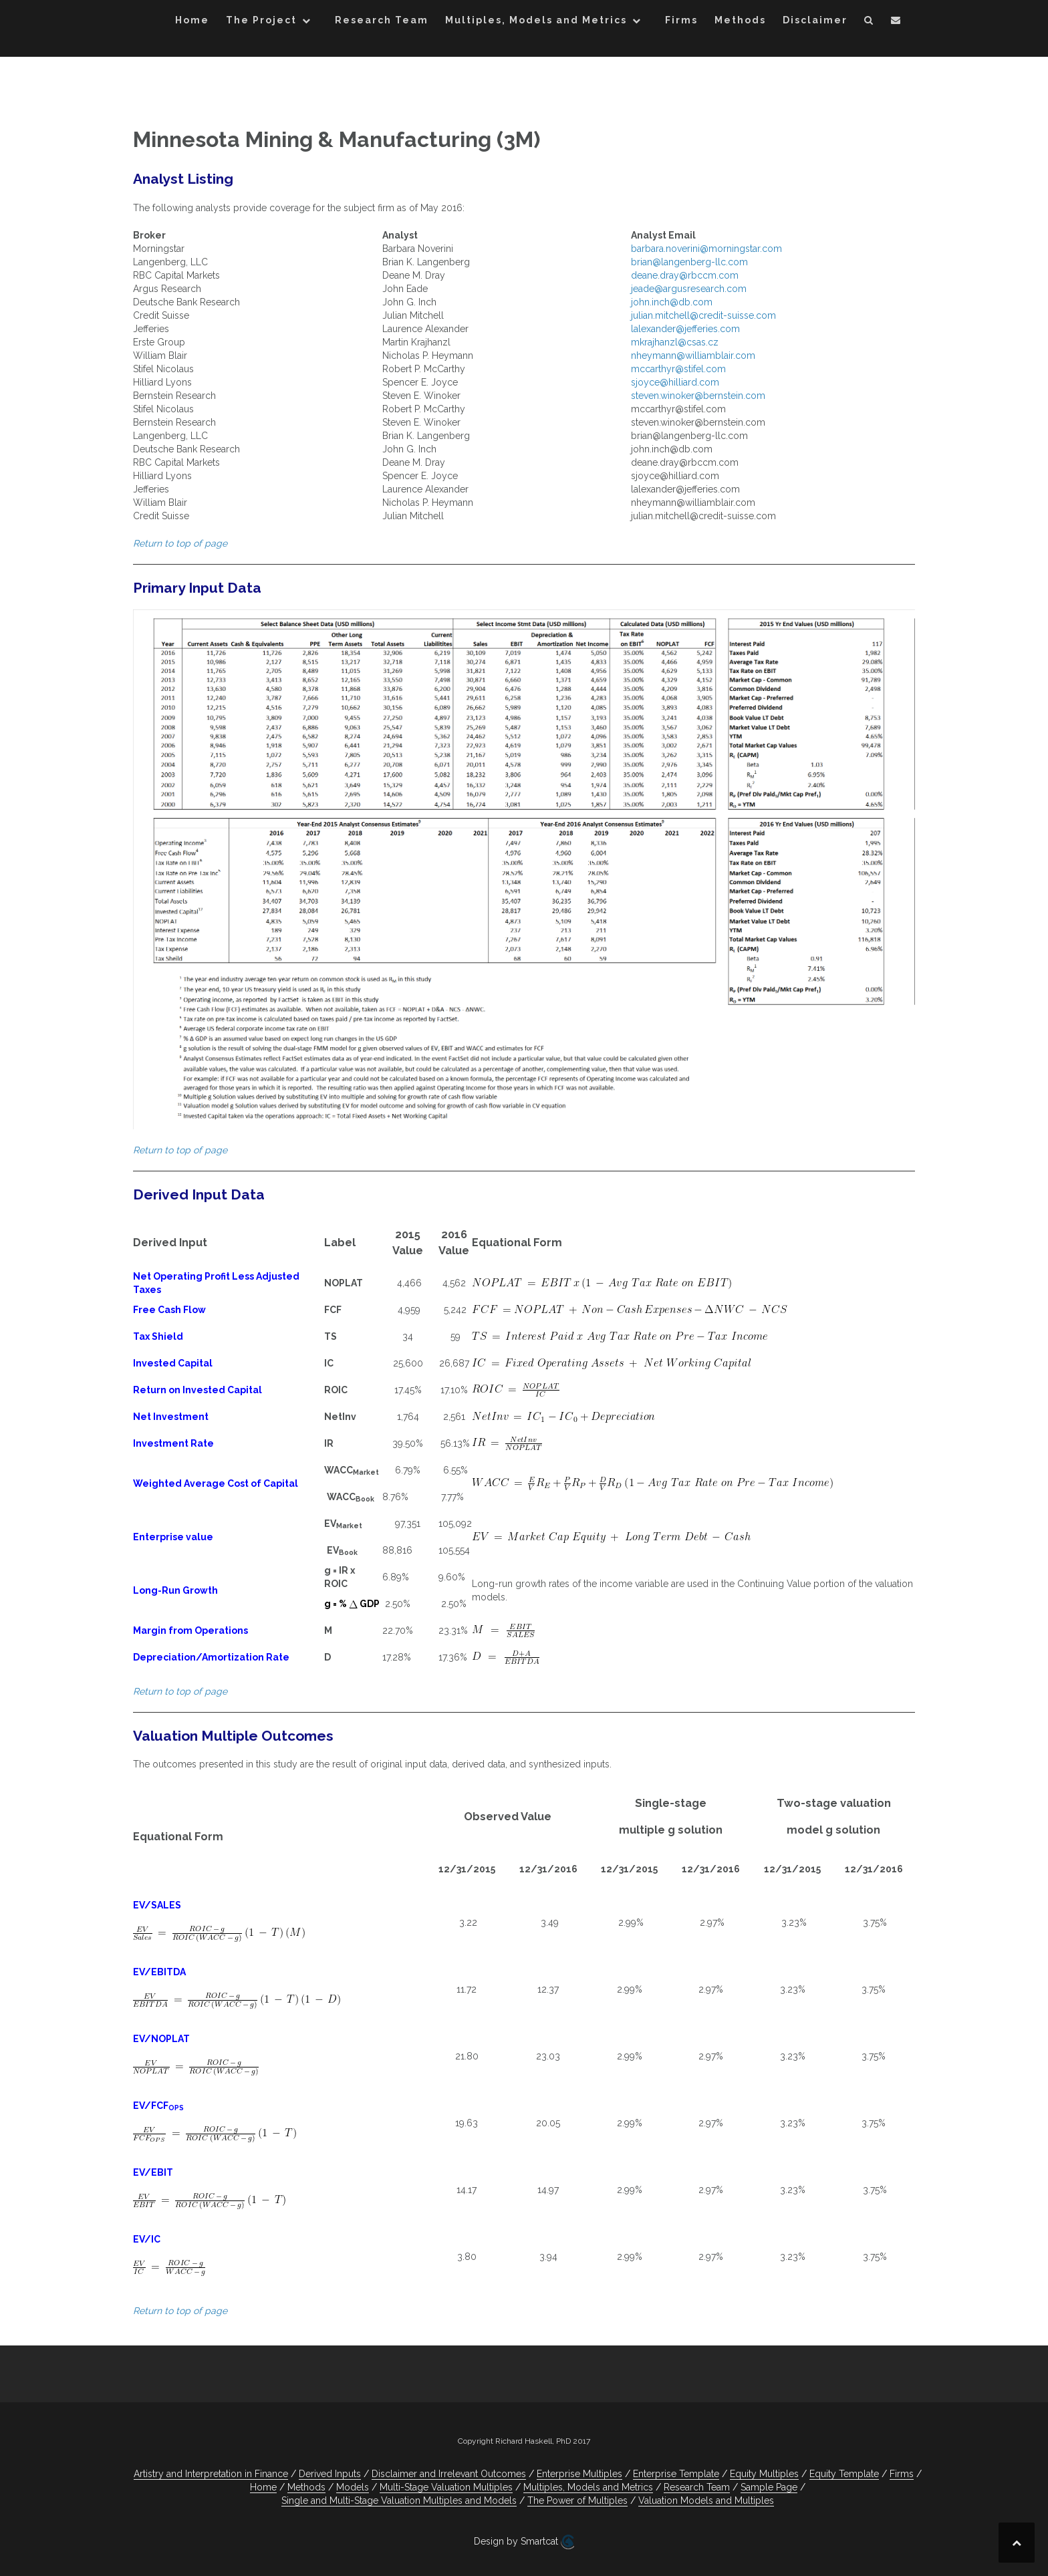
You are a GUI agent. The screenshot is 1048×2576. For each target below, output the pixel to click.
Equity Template (844, 2473)
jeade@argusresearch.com (689, 288)
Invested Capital (173, 1363)
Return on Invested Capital (197, 1390)
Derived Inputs (330, 2473)
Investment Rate (173, 1443)
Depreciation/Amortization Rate (211, 1657)
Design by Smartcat (524, 2542)
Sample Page (769, 2487)
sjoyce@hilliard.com (675, 382)
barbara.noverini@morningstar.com (706, 248)
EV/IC (146, 2239)
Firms (681, 20)
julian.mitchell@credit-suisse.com (703, 315)
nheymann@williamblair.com (693, 355)
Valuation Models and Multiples (706, 2500)
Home (192, 20)
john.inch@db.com (671, 302)
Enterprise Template (676, 2473)
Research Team (381, 20)
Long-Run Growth (175, 1590)
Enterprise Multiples (579, 2473)
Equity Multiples (764, 2473)
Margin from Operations (190, 1630)
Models (352, 2487)
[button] (869, 22)
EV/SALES (157, 1905)
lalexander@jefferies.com (685, 328)
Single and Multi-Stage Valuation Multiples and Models (399, 2500)
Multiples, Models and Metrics (536, 20)
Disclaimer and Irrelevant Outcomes (449, 2473)
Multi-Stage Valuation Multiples (446, 2487)
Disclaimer (815, 20)
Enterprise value (173, 1537)
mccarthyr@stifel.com (678, 369)
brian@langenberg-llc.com (689, 262)
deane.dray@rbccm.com (685, 275)
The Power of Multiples (577, 2500)
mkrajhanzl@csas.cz (674, 342)
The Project (261, 20)
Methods (740, 20)
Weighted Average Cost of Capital (215, 1483)
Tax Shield (158, 1336)
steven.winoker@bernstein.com (698, 395)
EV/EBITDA (159, 1972)
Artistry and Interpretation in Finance (211, 2473)
